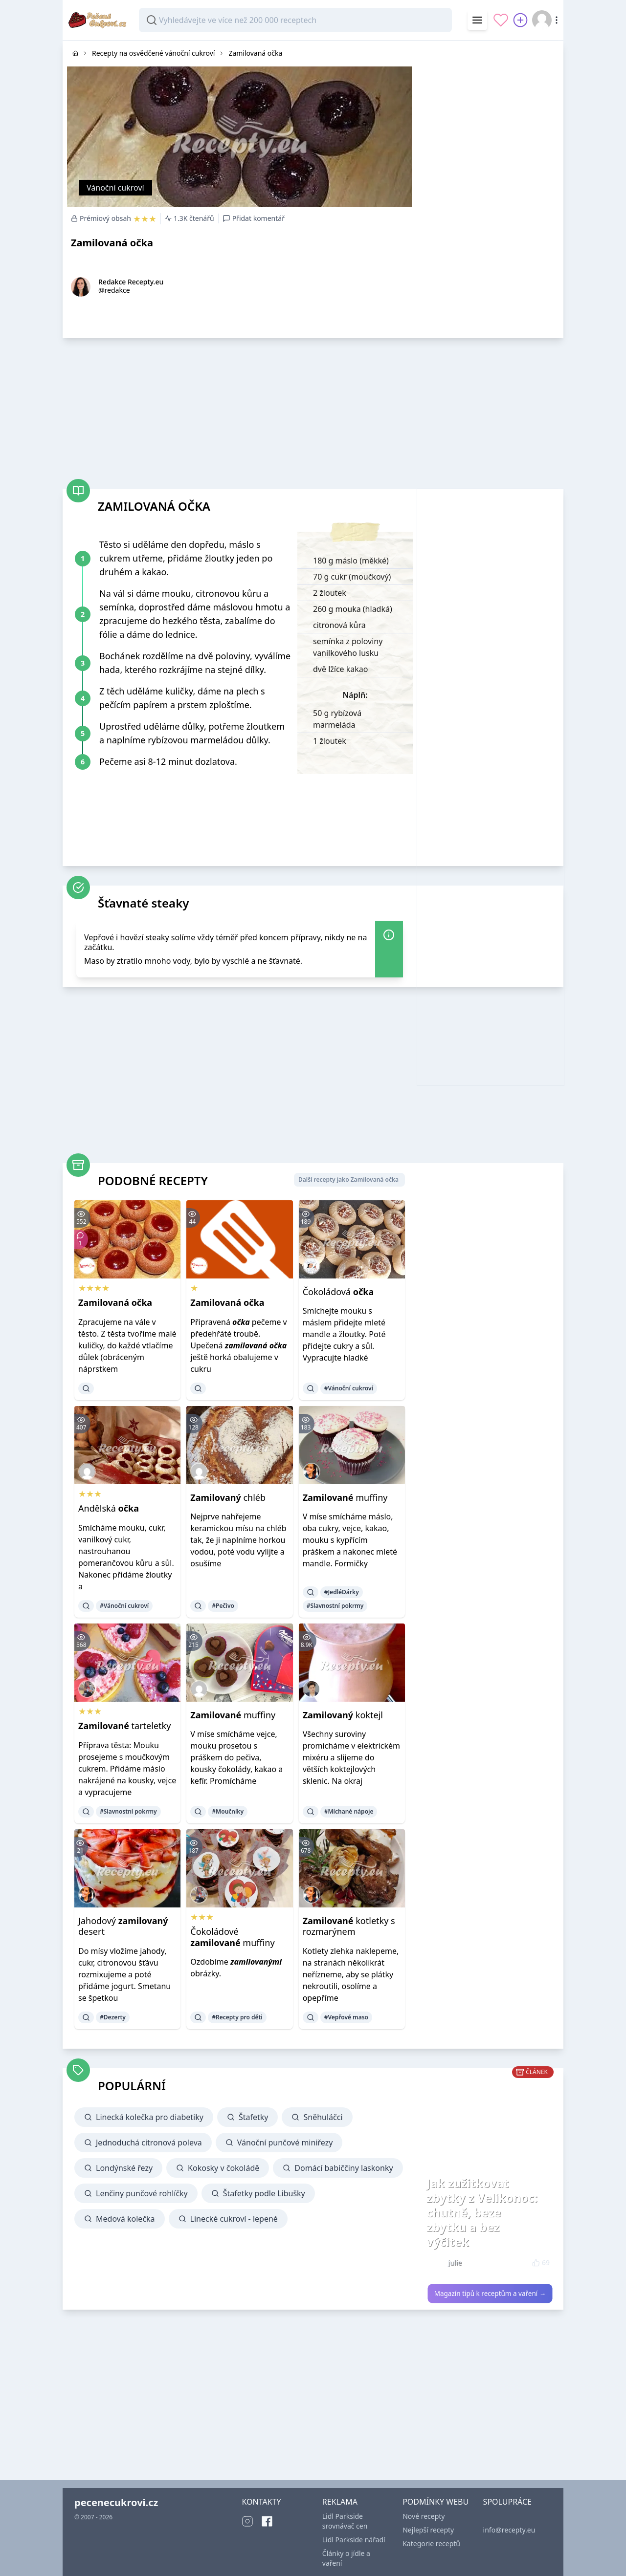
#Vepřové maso (346, 2017)
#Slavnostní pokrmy (335, 1606)
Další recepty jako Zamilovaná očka (348, 1179)
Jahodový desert (123, 1926)
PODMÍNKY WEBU (435, 2501)
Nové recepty (423, 2516)
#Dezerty (113, 2017)
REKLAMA (340, 2501)
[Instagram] (247, 2521)
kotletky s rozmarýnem (349, 1926)
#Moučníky (228, 1811)
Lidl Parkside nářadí (353, 2539)
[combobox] (295, 20)
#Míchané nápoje (349, 1811)
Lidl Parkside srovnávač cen (345, 2521)
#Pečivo (223, 1606)
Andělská (108, 1508)
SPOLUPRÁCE (507, 2501)
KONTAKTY (261, 2501)
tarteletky (124, 1726)
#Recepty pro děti (237, 2017)
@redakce (114, 290)
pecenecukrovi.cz (116, 2502)
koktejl (343, 1715)
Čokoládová (338, 1292)
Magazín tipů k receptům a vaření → (490, 2293)
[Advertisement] (490, 187)
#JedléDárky (341, 1592)
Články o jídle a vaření (346, 2558)
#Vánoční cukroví (348, 1388)
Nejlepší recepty (428, 2529)
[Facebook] (267, 2521)
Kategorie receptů (431, 2543)
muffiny (345, 1497)
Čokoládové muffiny (232, 1937)
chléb (228, 1497)
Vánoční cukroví (115, 187)
